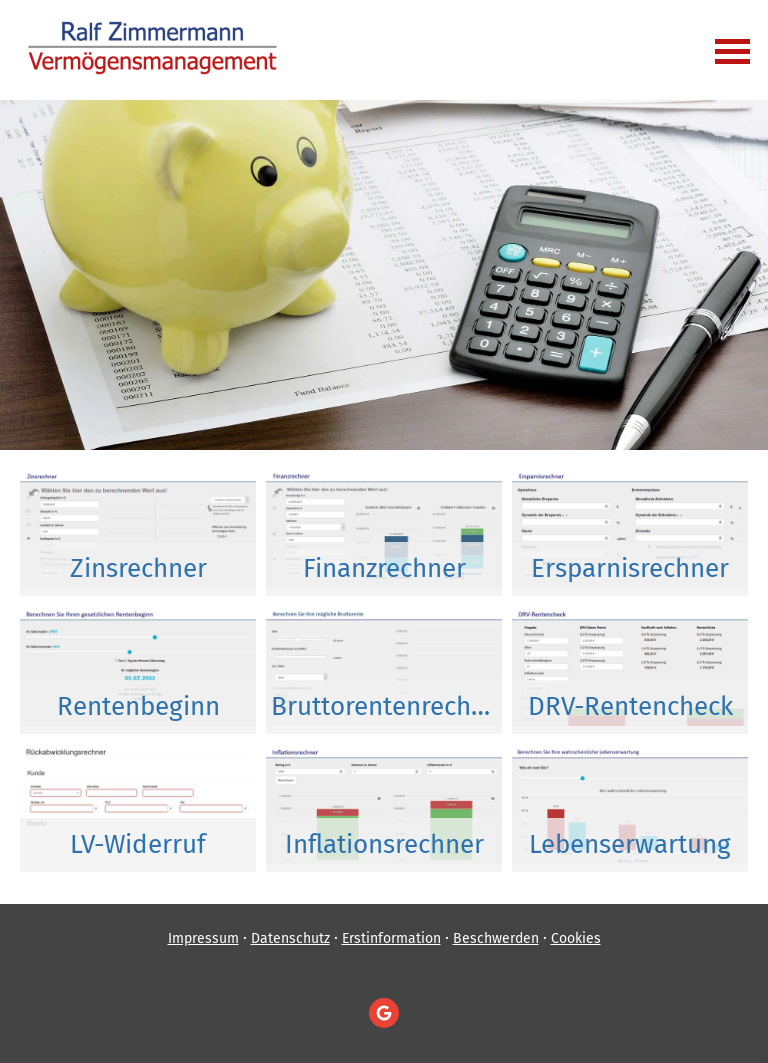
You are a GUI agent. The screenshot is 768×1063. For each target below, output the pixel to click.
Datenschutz (290, 938)
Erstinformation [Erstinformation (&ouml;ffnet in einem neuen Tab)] (391, 938)
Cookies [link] (576, 938)
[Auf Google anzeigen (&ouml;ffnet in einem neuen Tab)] (384, 1013)
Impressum (203, 938)
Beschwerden (496, 938)
